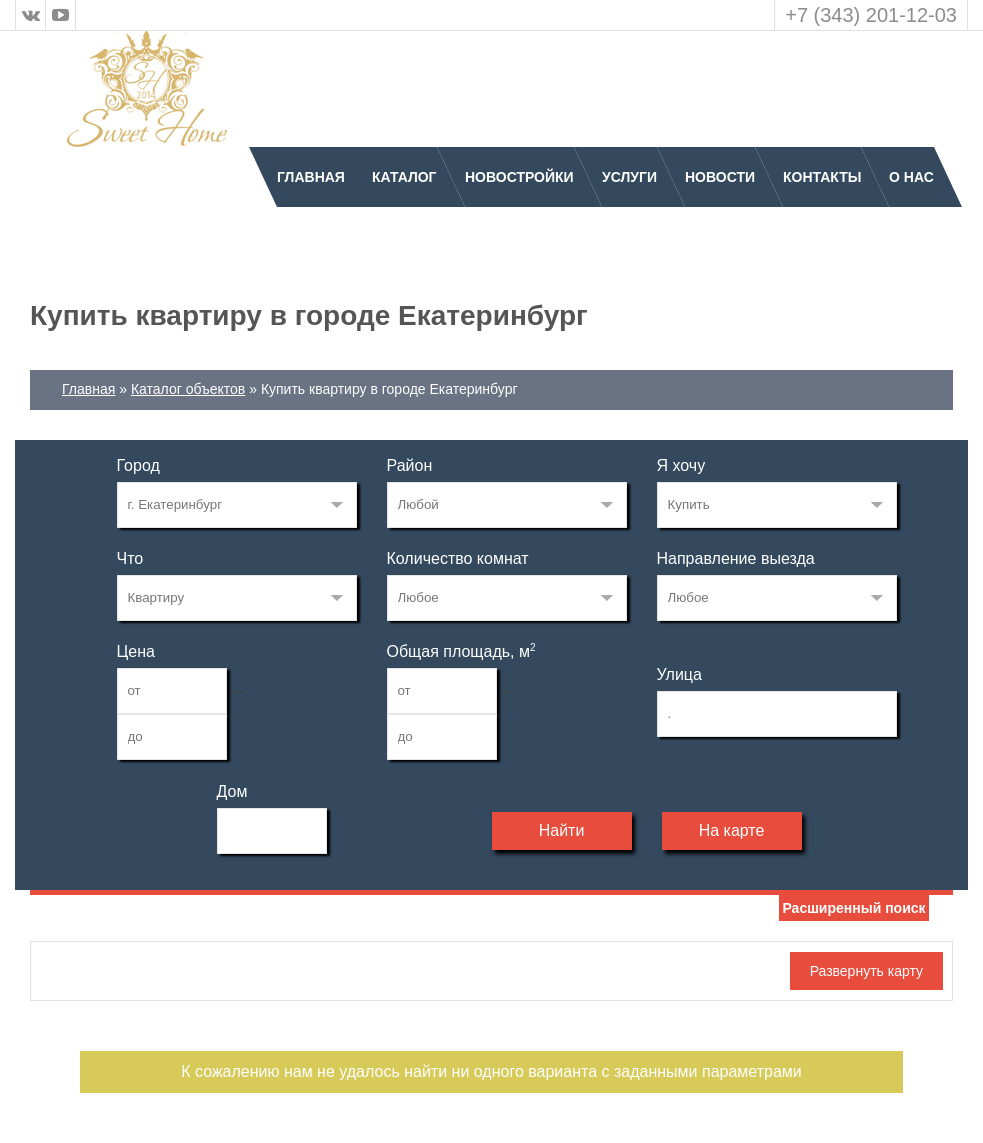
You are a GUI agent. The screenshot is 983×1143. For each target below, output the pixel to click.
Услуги (629, 177)
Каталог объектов (188, 389)
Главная (311, 177)
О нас (911, 177)
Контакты (822, 177)
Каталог (404, 177)
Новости (720, 177)
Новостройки (519, 177)
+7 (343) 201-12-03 (871, 15)
